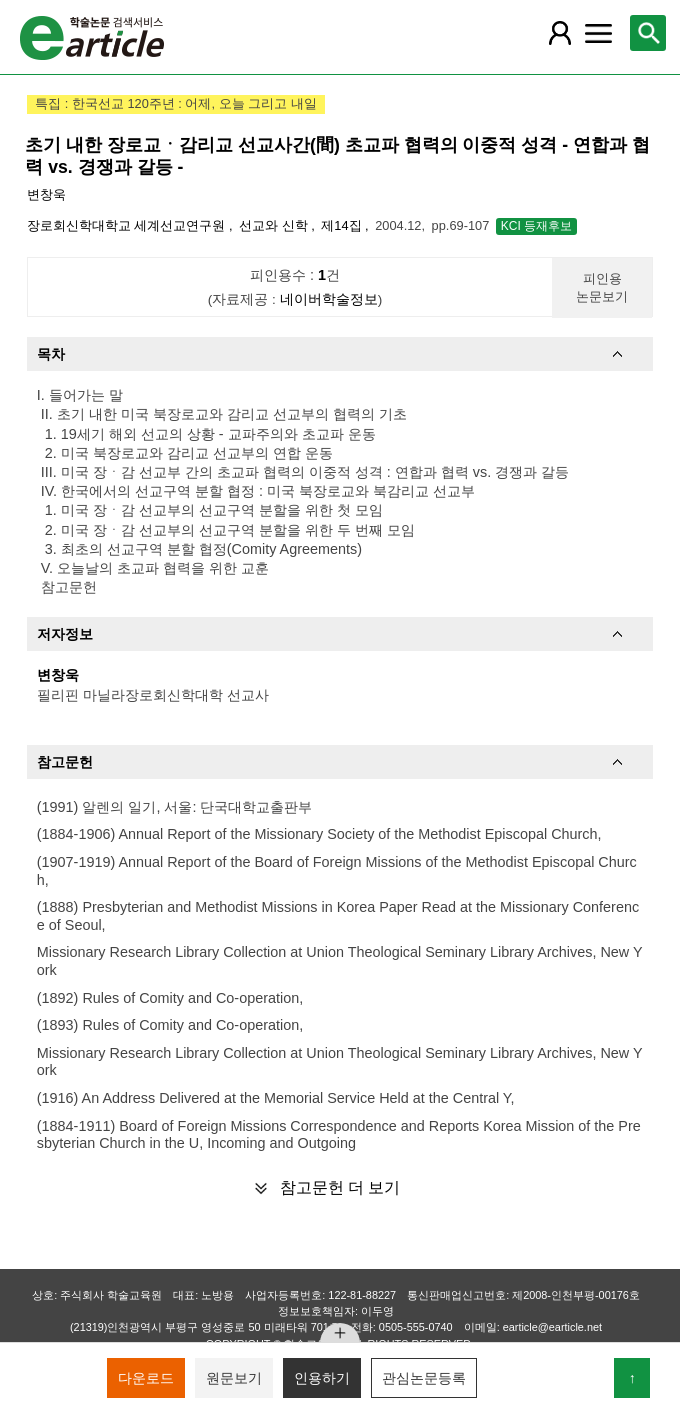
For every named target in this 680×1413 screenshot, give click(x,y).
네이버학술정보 (329, 299)
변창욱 (46, 194)
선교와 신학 (275, 225)
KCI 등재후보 (536, 226)
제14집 (343, 225)
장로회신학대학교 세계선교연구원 (128, 225)
